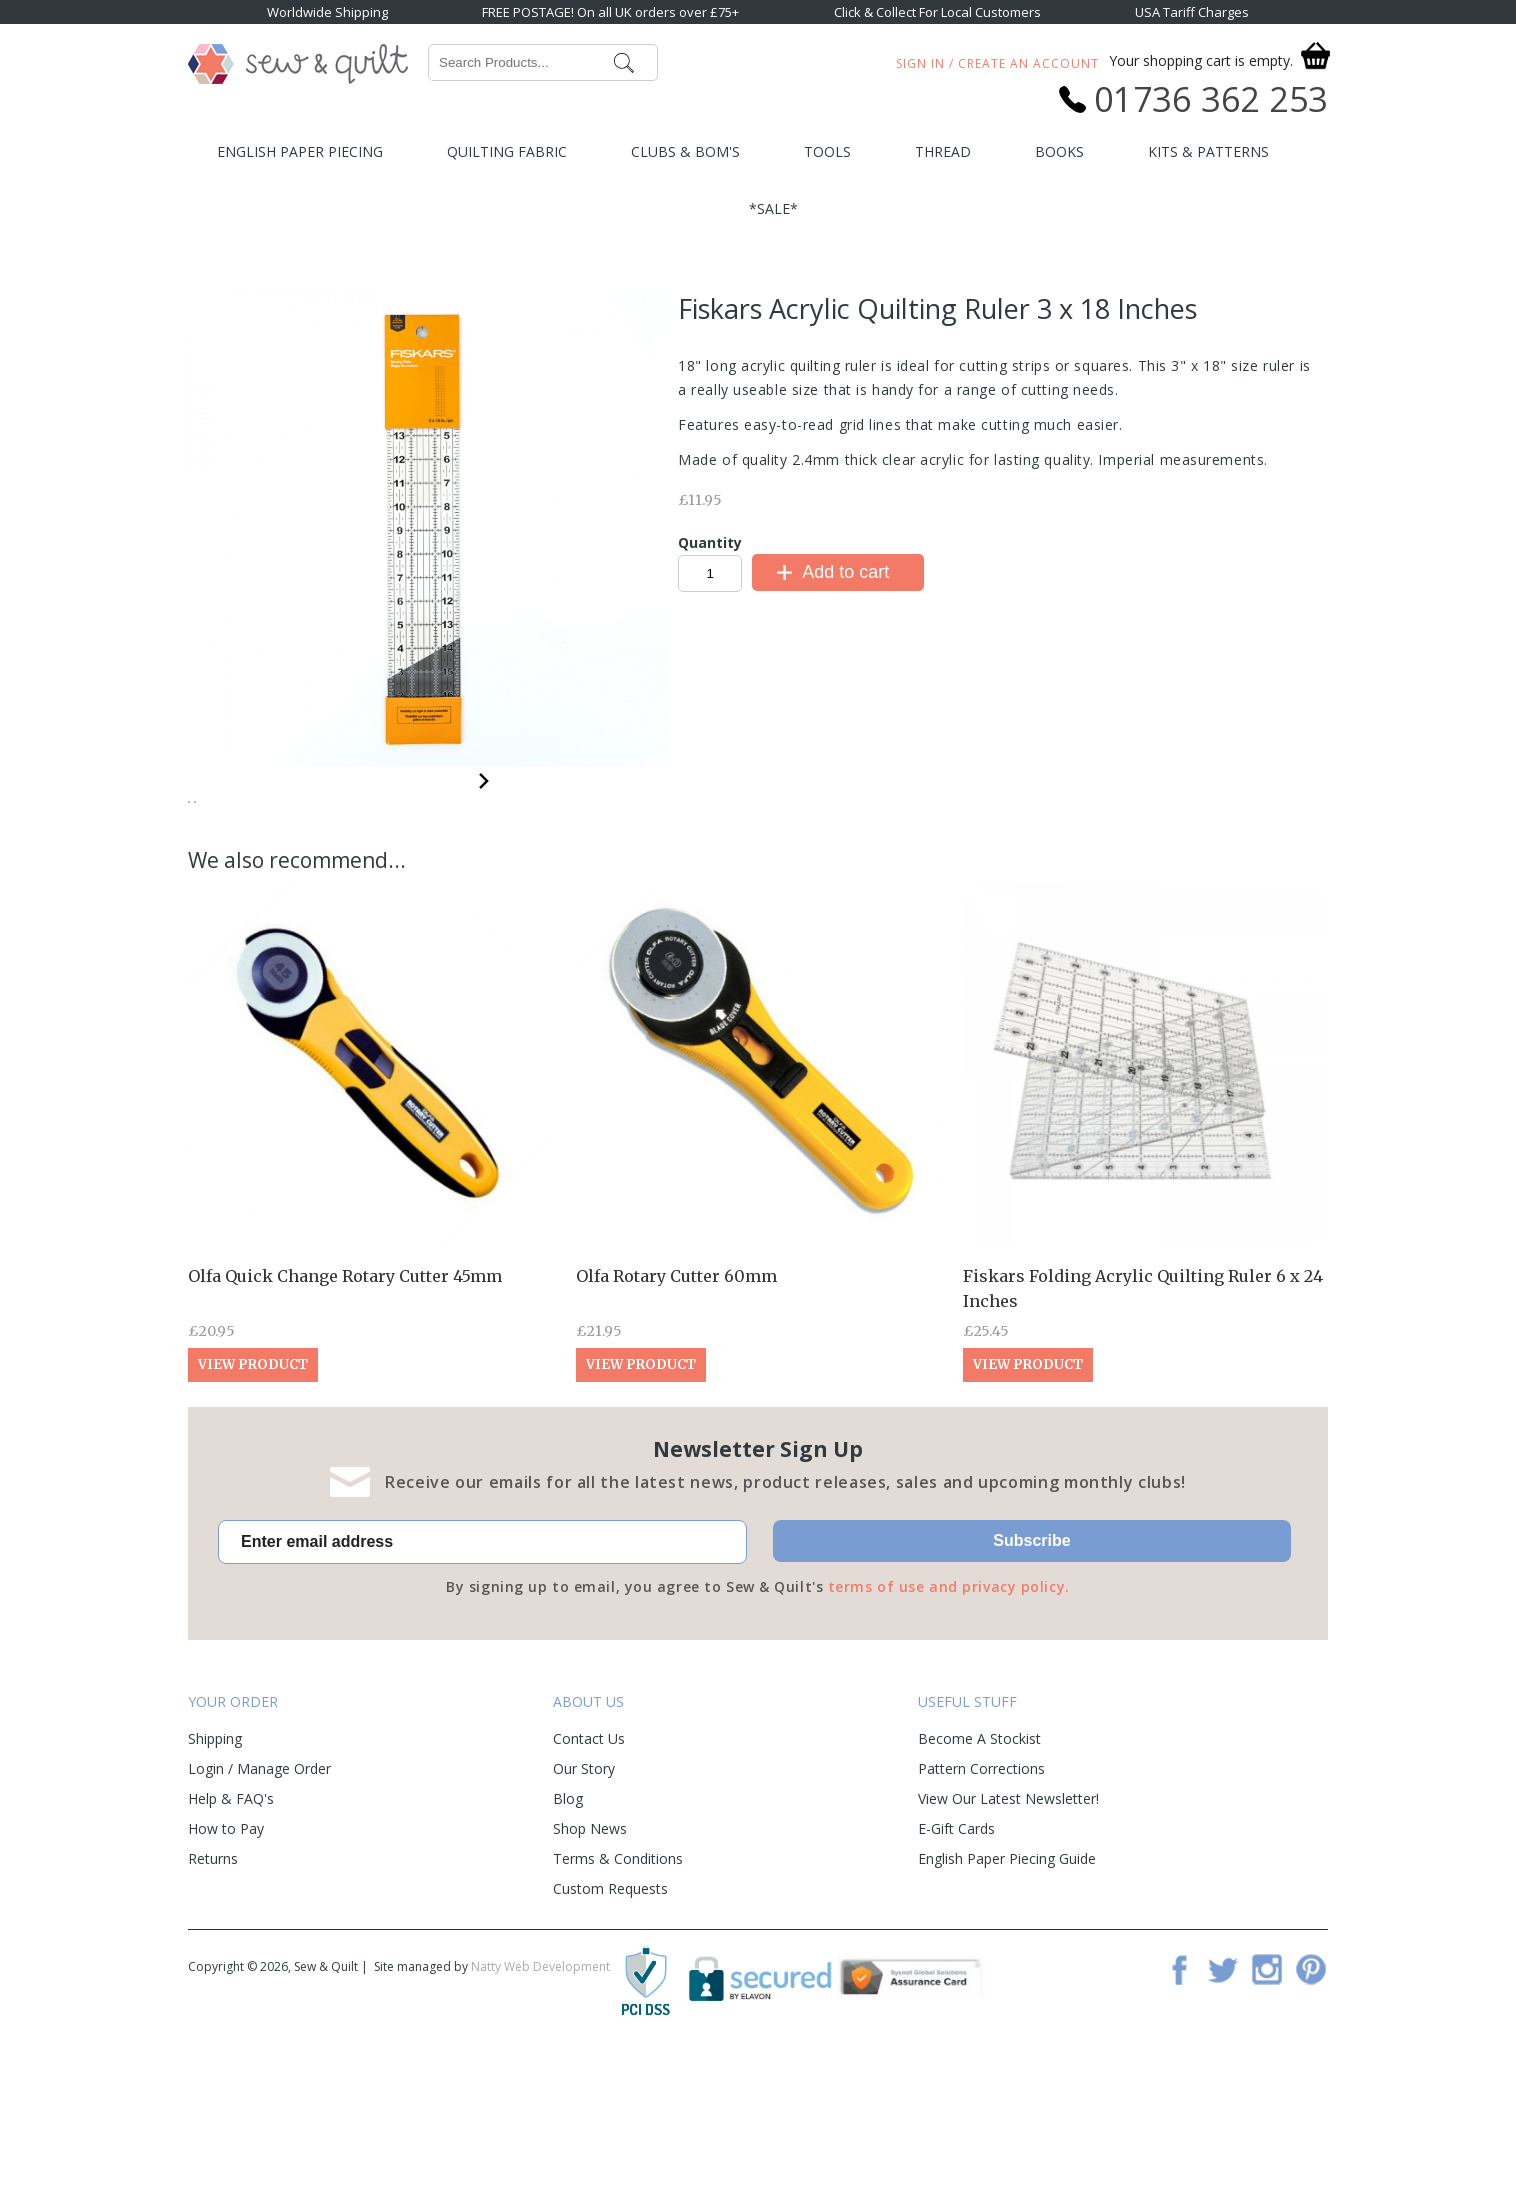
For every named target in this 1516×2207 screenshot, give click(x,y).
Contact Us (589, 1886)
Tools (827, 151)
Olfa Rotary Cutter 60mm (676, 1424)
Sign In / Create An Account (997, 63)
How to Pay (226, 1976)
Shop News (590, 1976)
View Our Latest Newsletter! (1008, 1946)
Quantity (710, 542)
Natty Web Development (540, 2114)
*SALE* (773, 208)
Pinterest (1311, 2117)
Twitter (1223, 2117)
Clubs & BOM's (685, 151)
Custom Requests (610, 2036)
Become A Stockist (979, 1886)
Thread (943, 151)
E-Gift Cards (956, 1976)
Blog (568, 1946)
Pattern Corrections (981, 1916)
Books (1059, 151)
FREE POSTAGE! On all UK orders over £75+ (610, 12)
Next (484, 777)
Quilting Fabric (507, 151)
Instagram (1267, 2117)
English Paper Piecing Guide (1007, 2006)
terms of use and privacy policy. (949, 1734)
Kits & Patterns (1208, 151)
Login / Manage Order (259, 1916)
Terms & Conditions (618, 2006)
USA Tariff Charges (1192, 12)
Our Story (584, 1916)
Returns (213, 2006)
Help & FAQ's (231, 1946)
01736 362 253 (1211, 99)
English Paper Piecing (300, 151)
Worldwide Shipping (327, 12)
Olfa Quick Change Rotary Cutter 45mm (345, 1424)
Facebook (1179, 2117)
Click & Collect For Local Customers (937, 12)
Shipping (215, 1886)
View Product (253, 1512)
